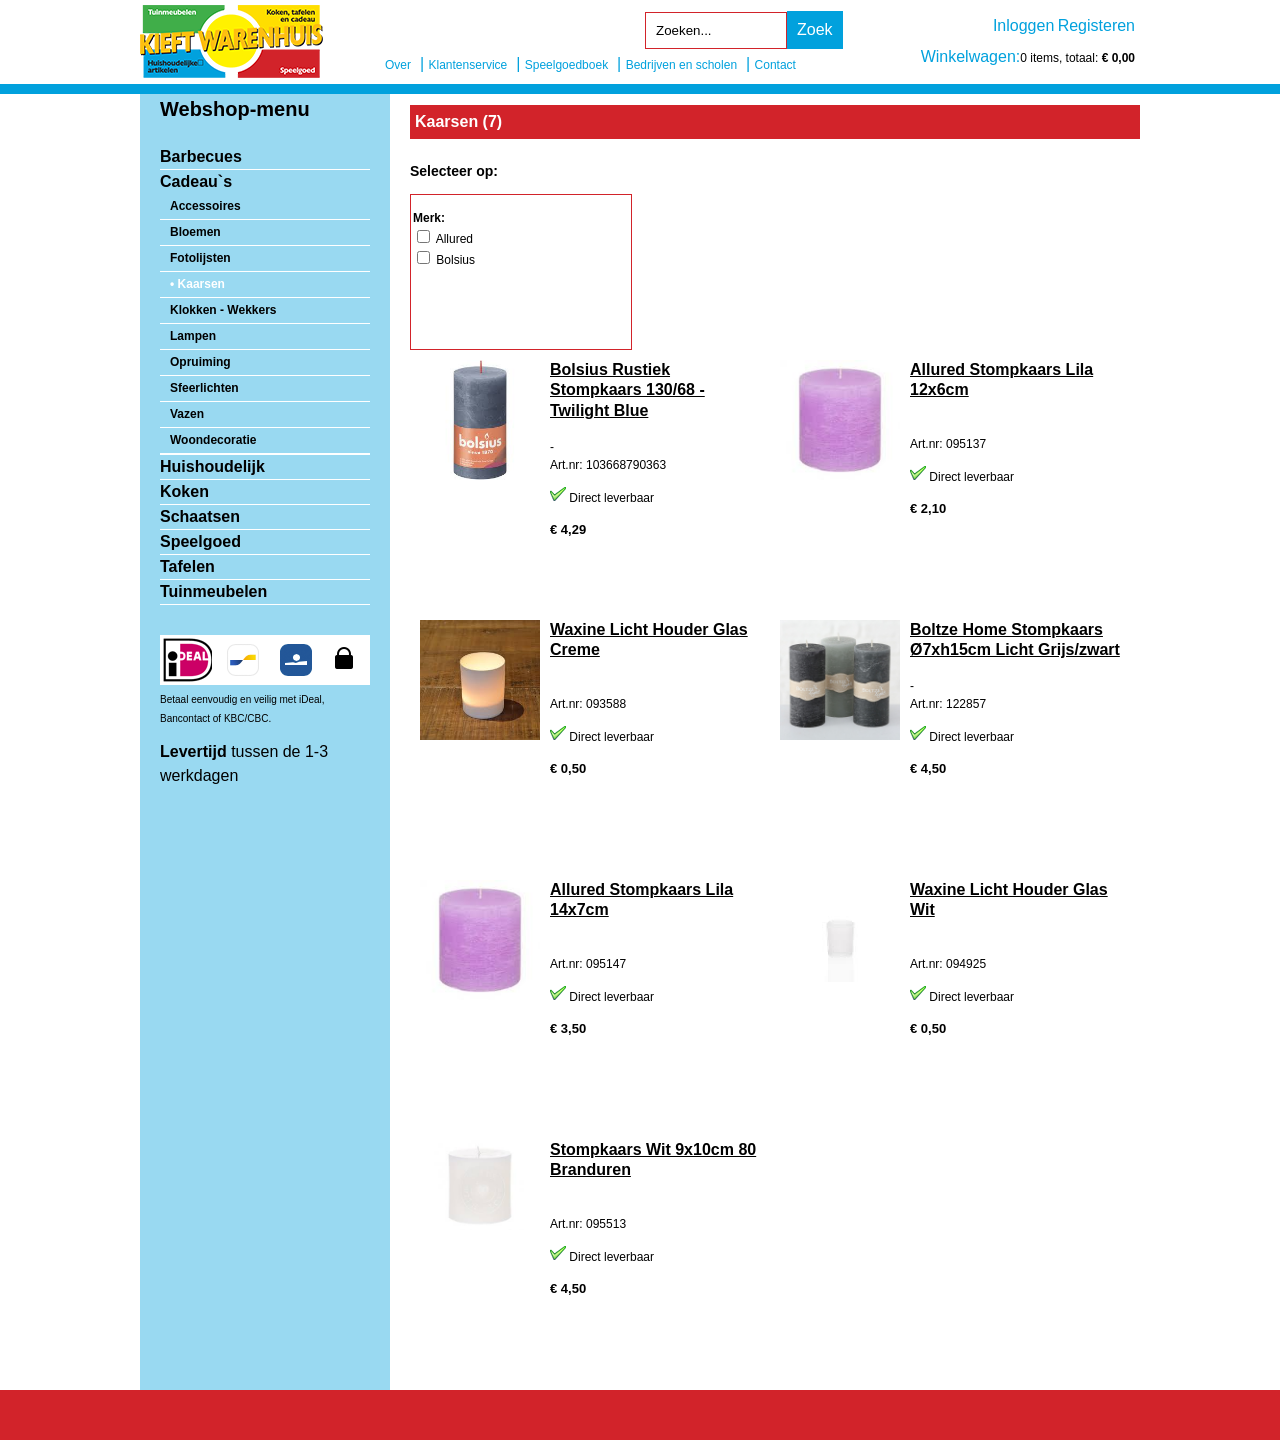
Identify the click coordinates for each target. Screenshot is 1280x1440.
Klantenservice (468, 65)
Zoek (815, 29)
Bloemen (195, 232)
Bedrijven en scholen (681, 65)
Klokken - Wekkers (223, 310)
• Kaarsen (197, 284)
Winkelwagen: (971, 56)
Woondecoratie (213, 440)
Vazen (187, 414)
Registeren (1096, 25)
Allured (445, 239)
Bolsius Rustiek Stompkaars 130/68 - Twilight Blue (627, 390)
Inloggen (1023, 25)
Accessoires (205, 206)
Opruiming (200, 362)
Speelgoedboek (566, 65)
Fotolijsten (200, 258)
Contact (775, 65)
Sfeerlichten (204, 388)
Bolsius (446, 260)
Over (398, 65)
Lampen (193, 336)
